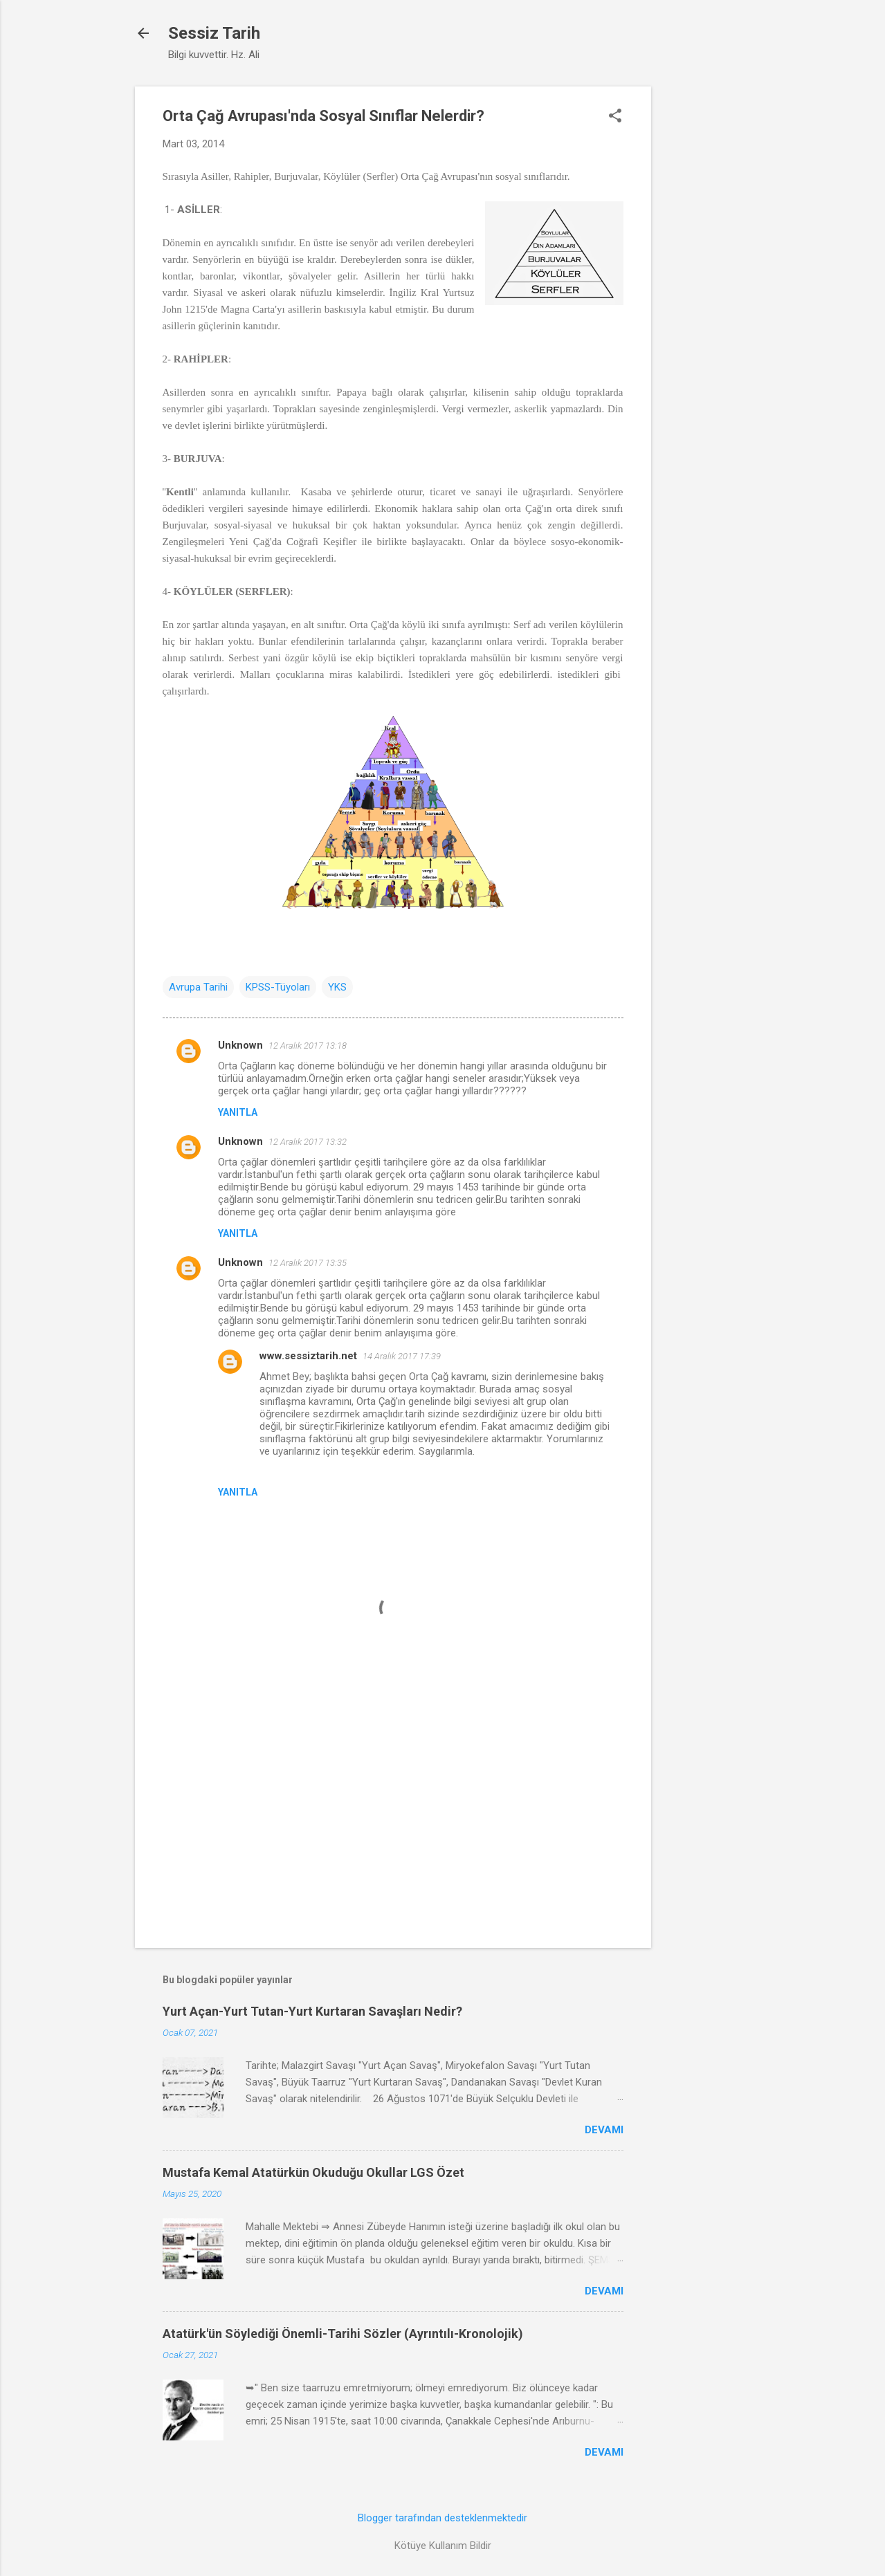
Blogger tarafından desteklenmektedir (442, 2518)
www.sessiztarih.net (308, 1356)
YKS (337, 987)
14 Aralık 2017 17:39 (402, 1356)
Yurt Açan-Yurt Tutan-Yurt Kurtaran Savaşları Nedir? (312, 2011)
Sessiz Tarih (214, 33)
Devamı (604, 2130)
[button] (615, 117)
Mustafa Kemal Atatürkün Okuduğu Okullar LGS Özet (313, 2172)
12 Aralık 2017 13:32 (307, 1142)
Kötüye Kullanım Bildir (442, 2545)
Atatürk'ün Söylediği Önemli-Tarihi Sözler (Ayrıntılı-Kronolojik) (343, 2333)
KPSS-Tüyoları (278, 987)
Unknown (240, 1045)
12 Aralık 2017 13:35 (307, 1263)
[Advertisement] (706, 294)
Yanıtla (237, 1112)
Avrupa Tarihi (198, 987)
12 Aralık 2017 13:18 (307, 1045)
